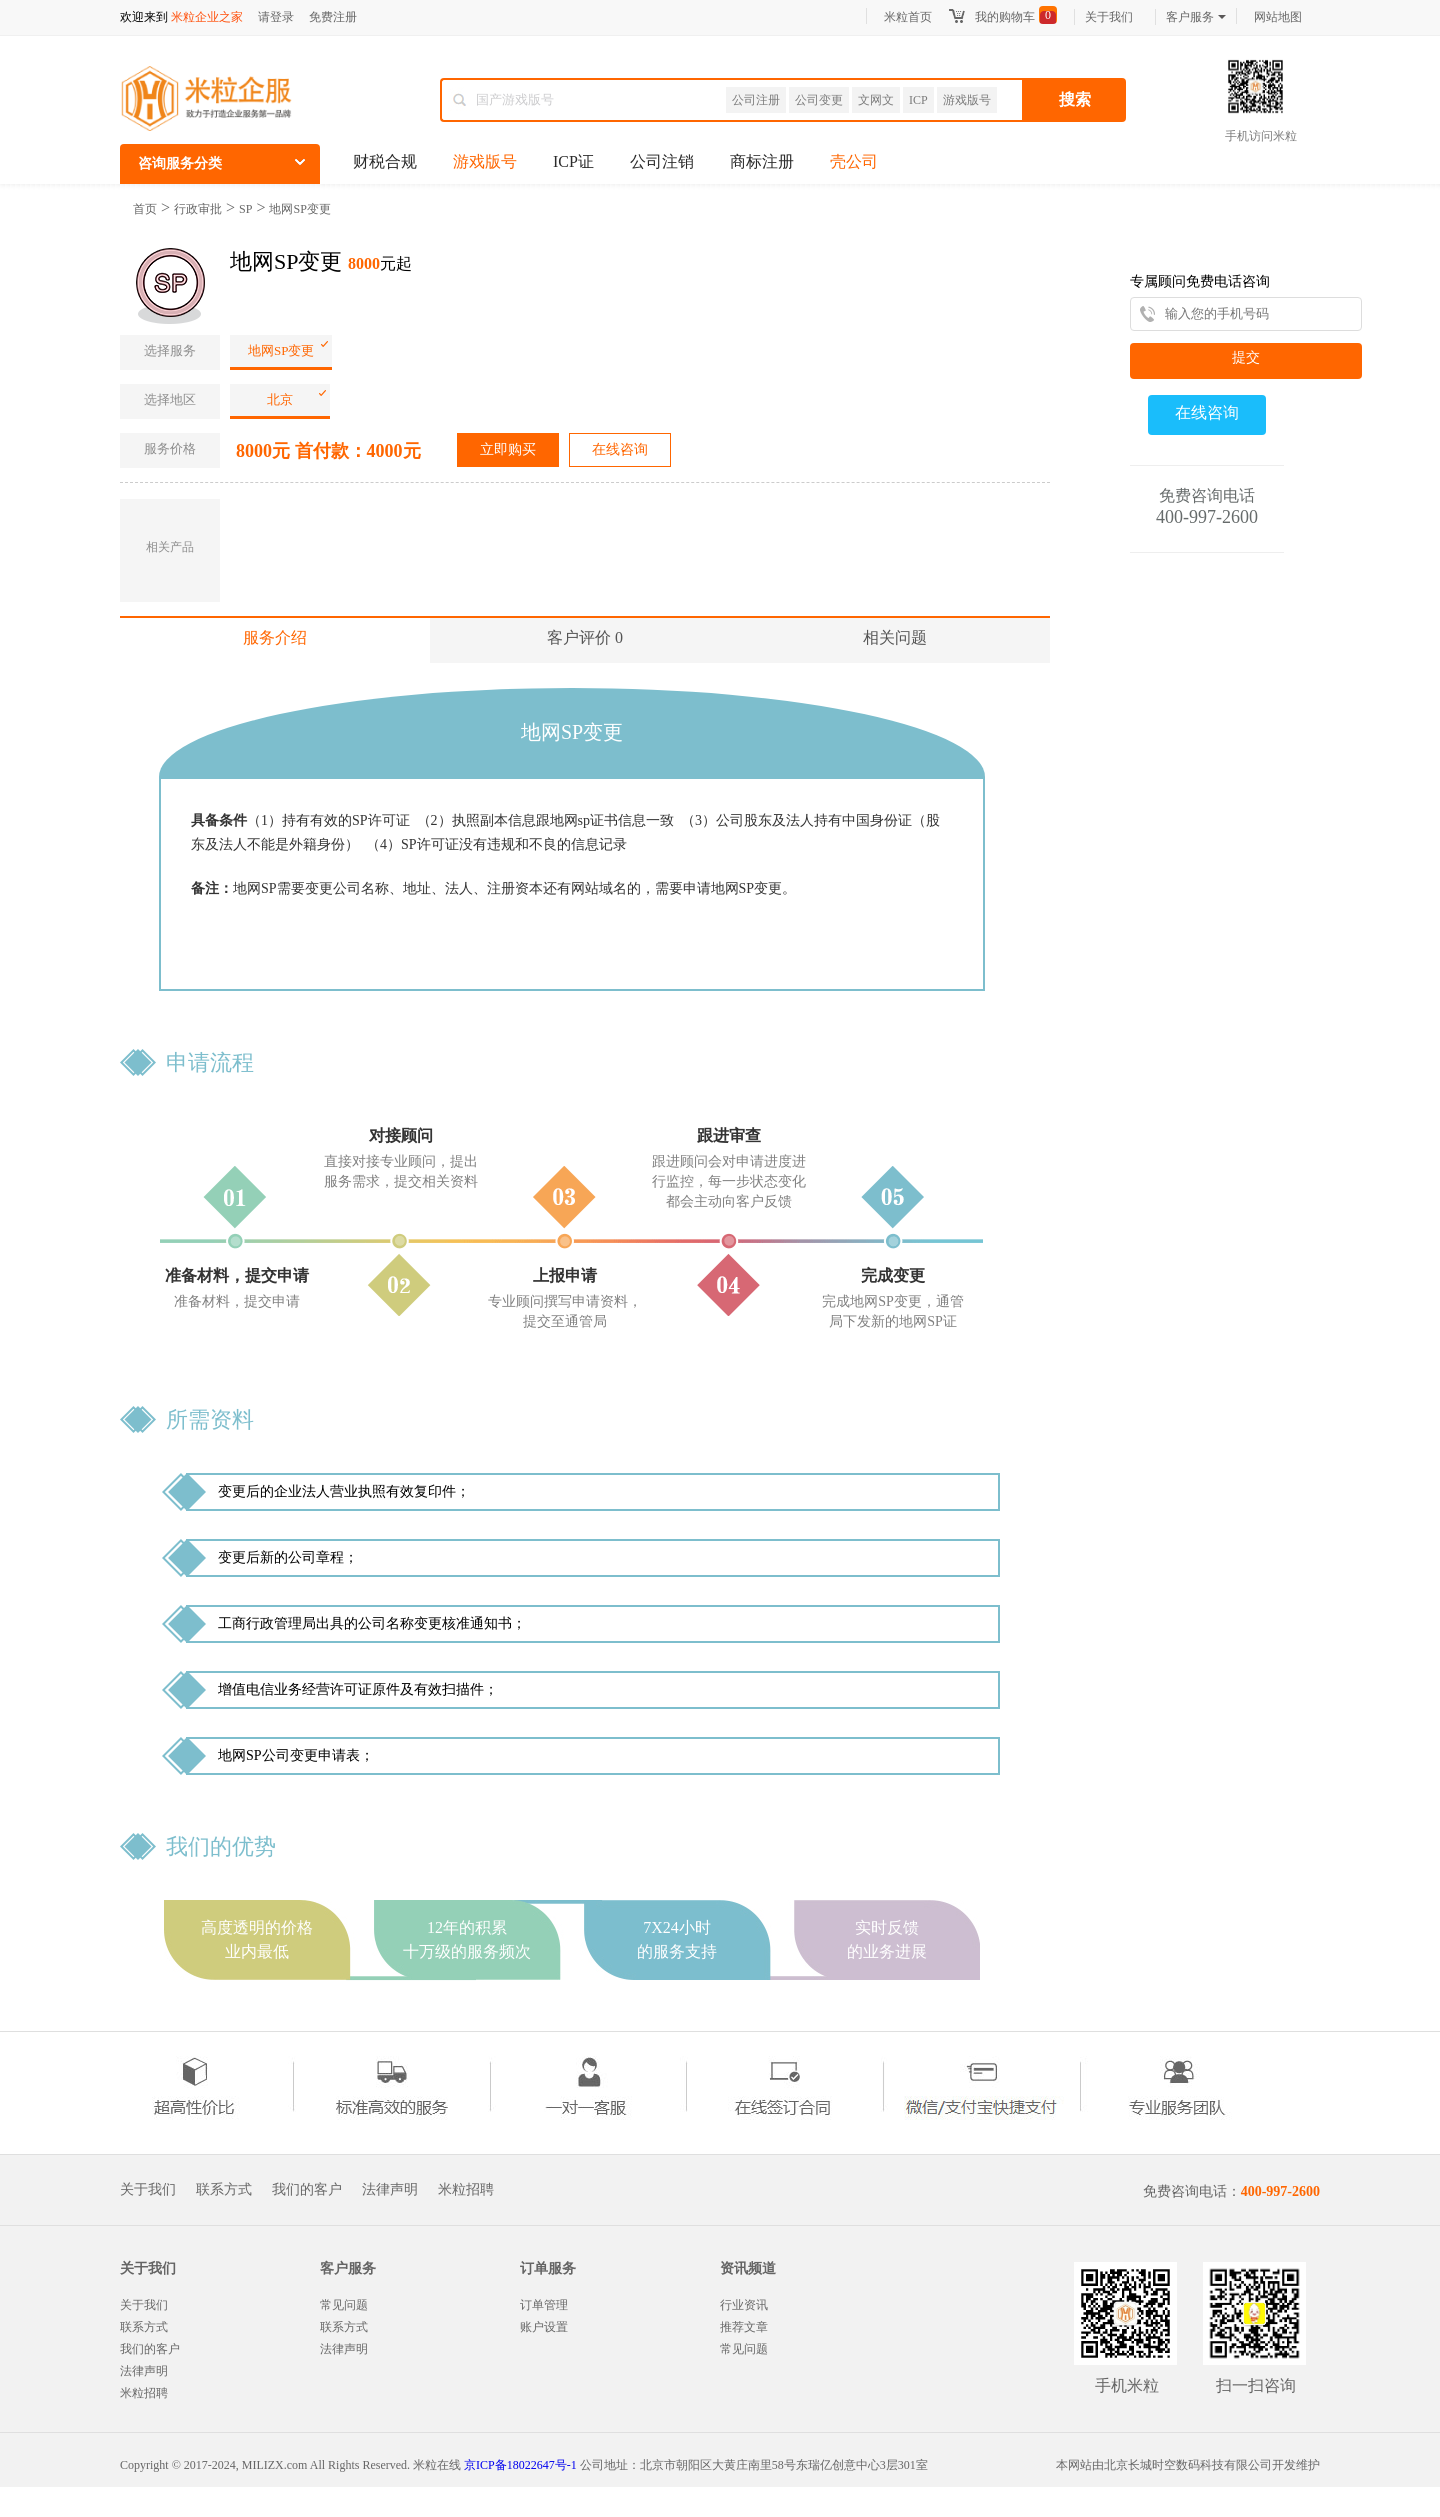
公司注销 (662, 161)
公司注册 (756, 100)
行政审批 (198, 209)
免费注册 (333, 17)
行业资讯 (744, 2305)
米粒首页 (908, 17)
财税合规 (385, 161)
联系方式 (224, 2190)
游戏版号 (967, 100)
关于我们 (1109, 17)
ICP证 (573, 161)
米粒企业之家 (207, 17)
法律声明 (390, 2190)
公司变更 (819, 100)
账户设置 (544, 2327)
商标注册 (762, 161)
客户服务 (1196, 17)
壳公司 (854, 161)
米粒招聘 (466, 2190)
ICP (918, 100)
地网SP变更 (299, 209)
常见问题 (344, 2305)
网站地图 (1278, 17)
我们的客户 (307, 2190)
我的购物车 (1005, 17)
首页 (145, 209)
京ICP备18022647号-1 (520, 2465)
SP (245, 209)
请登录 (276, 17)
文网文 (876, 100)
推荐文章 (744, 2327)
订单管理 (544, 2305)
